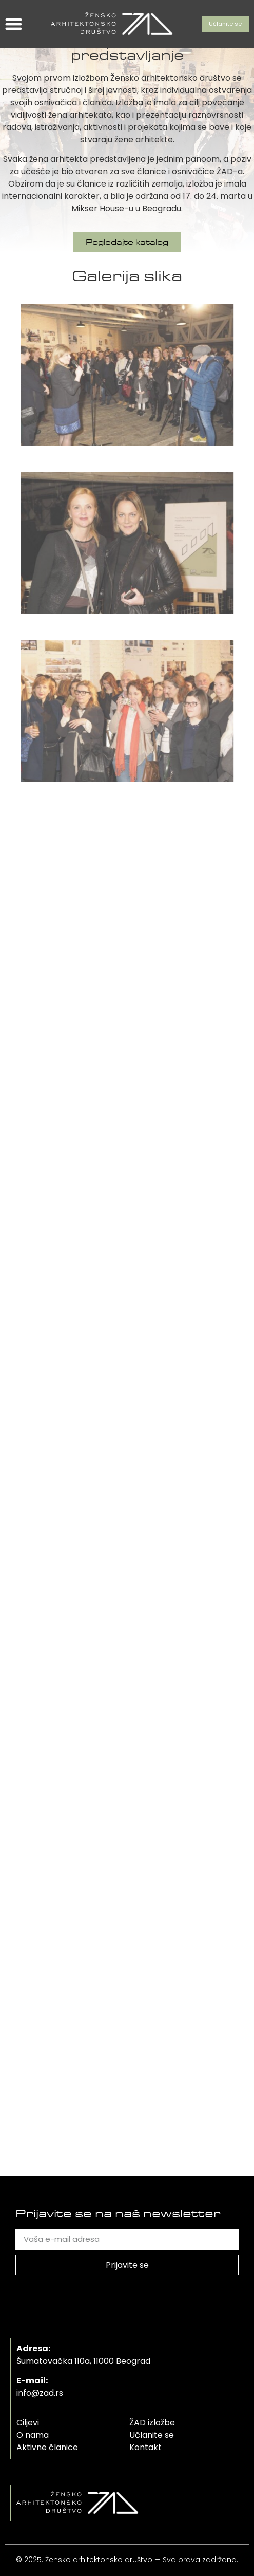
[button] (13, 24)
